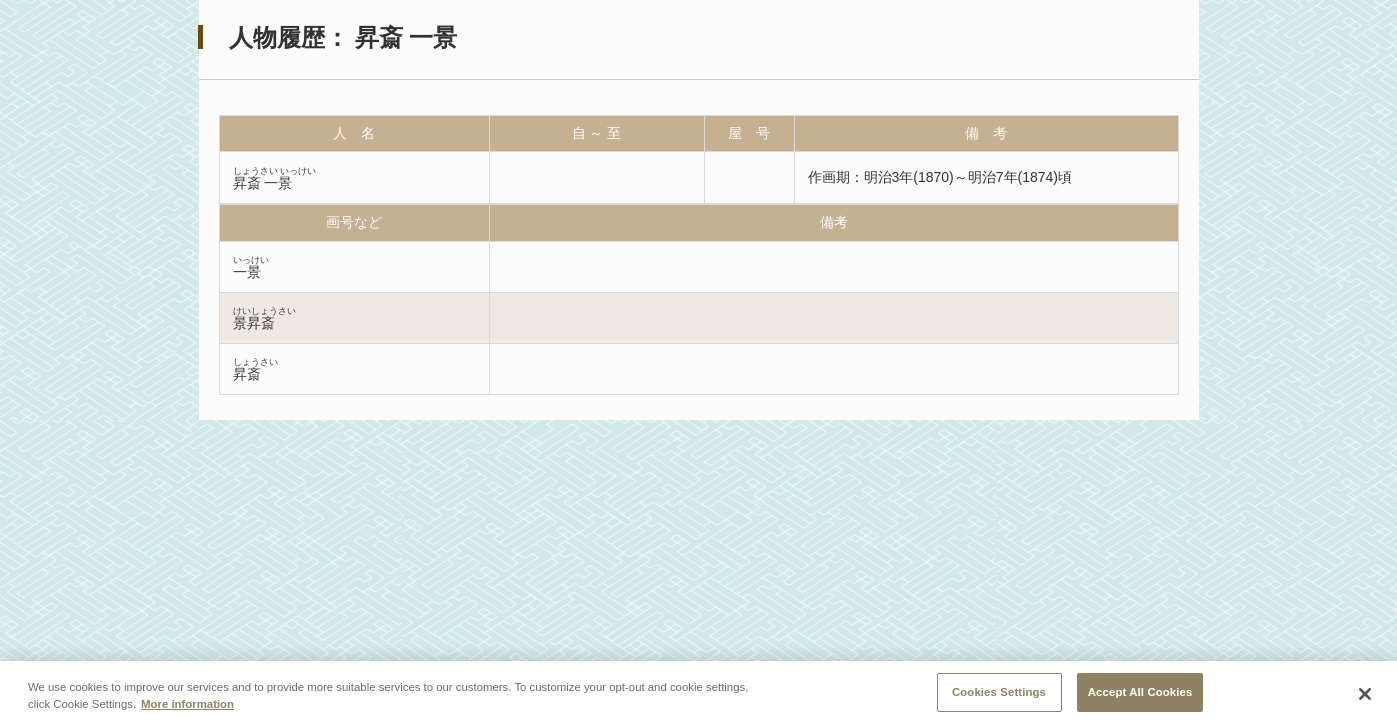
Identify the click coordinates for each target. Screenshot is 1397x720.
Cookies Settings (999, 697)
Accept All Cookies (1140, 697)
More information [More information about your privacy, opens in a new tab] (187, 709)
